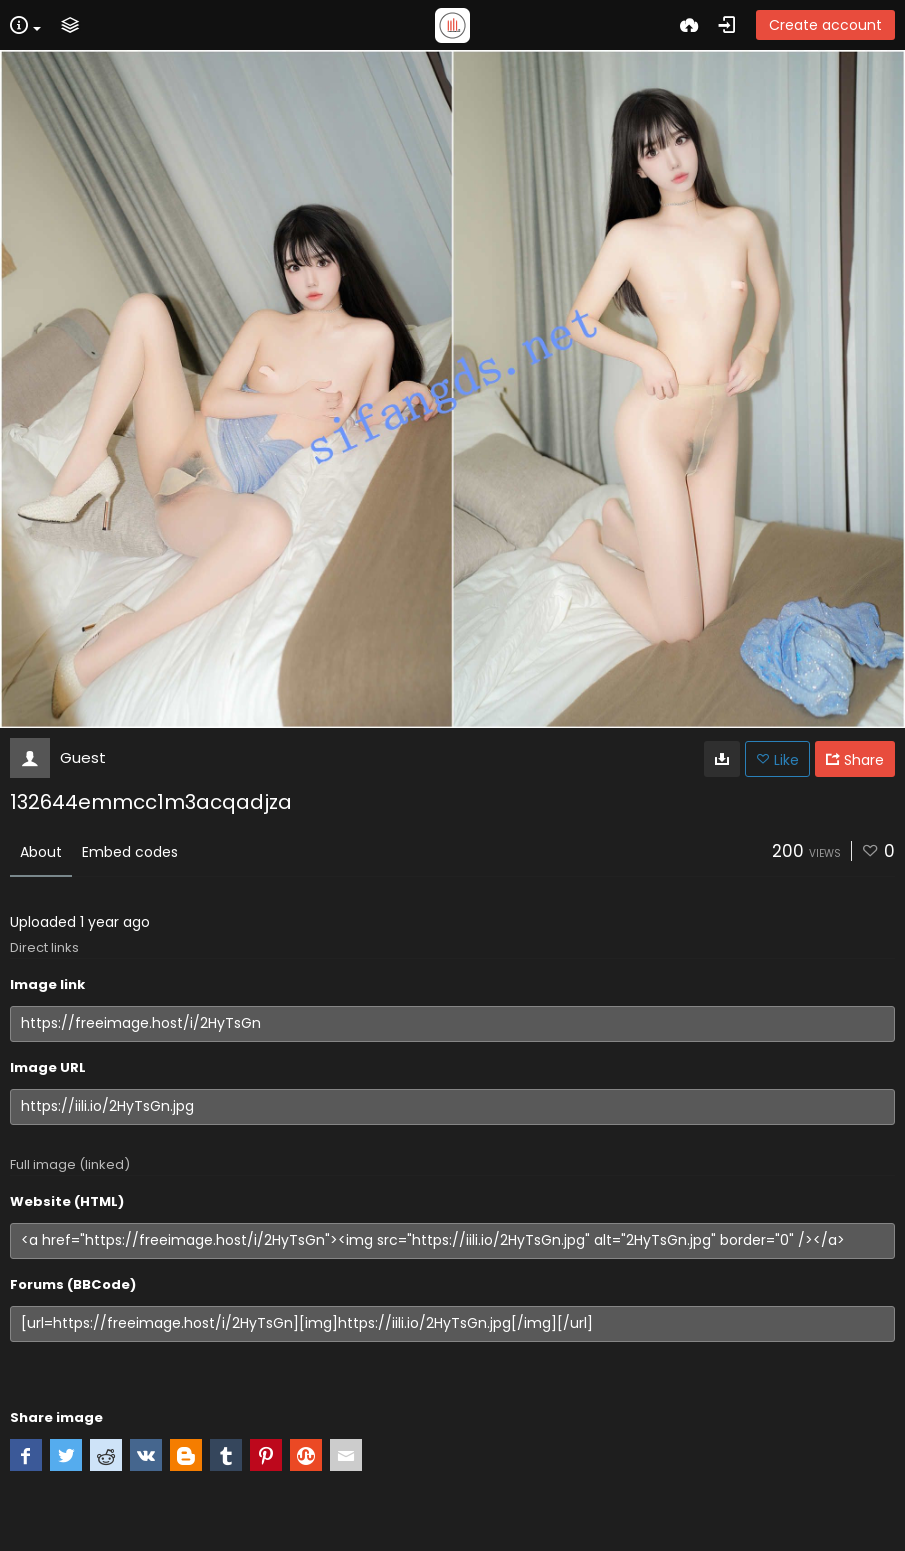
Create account (825, 25)
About (41, 852)
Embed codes (130, 852)
